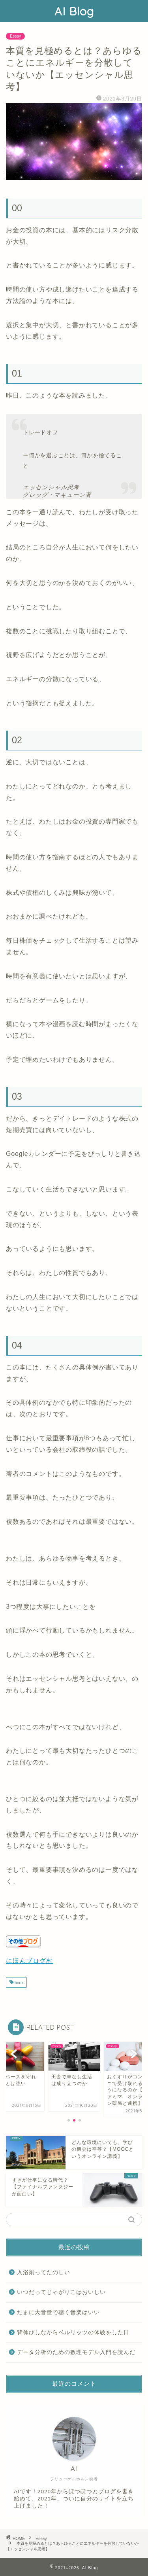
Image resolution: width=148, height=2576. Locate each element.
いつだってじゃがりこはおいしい (61, 2292)
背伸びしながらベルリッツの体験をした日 (73, 2332)
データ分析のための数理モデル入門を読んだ (76, 2352)
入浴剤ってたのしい (43, 2272)
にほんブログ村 (29, 1960)
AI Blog (74, 11)
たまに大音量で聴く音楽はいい (58, 2312)
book (18, 1983)
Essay (15, 36)
